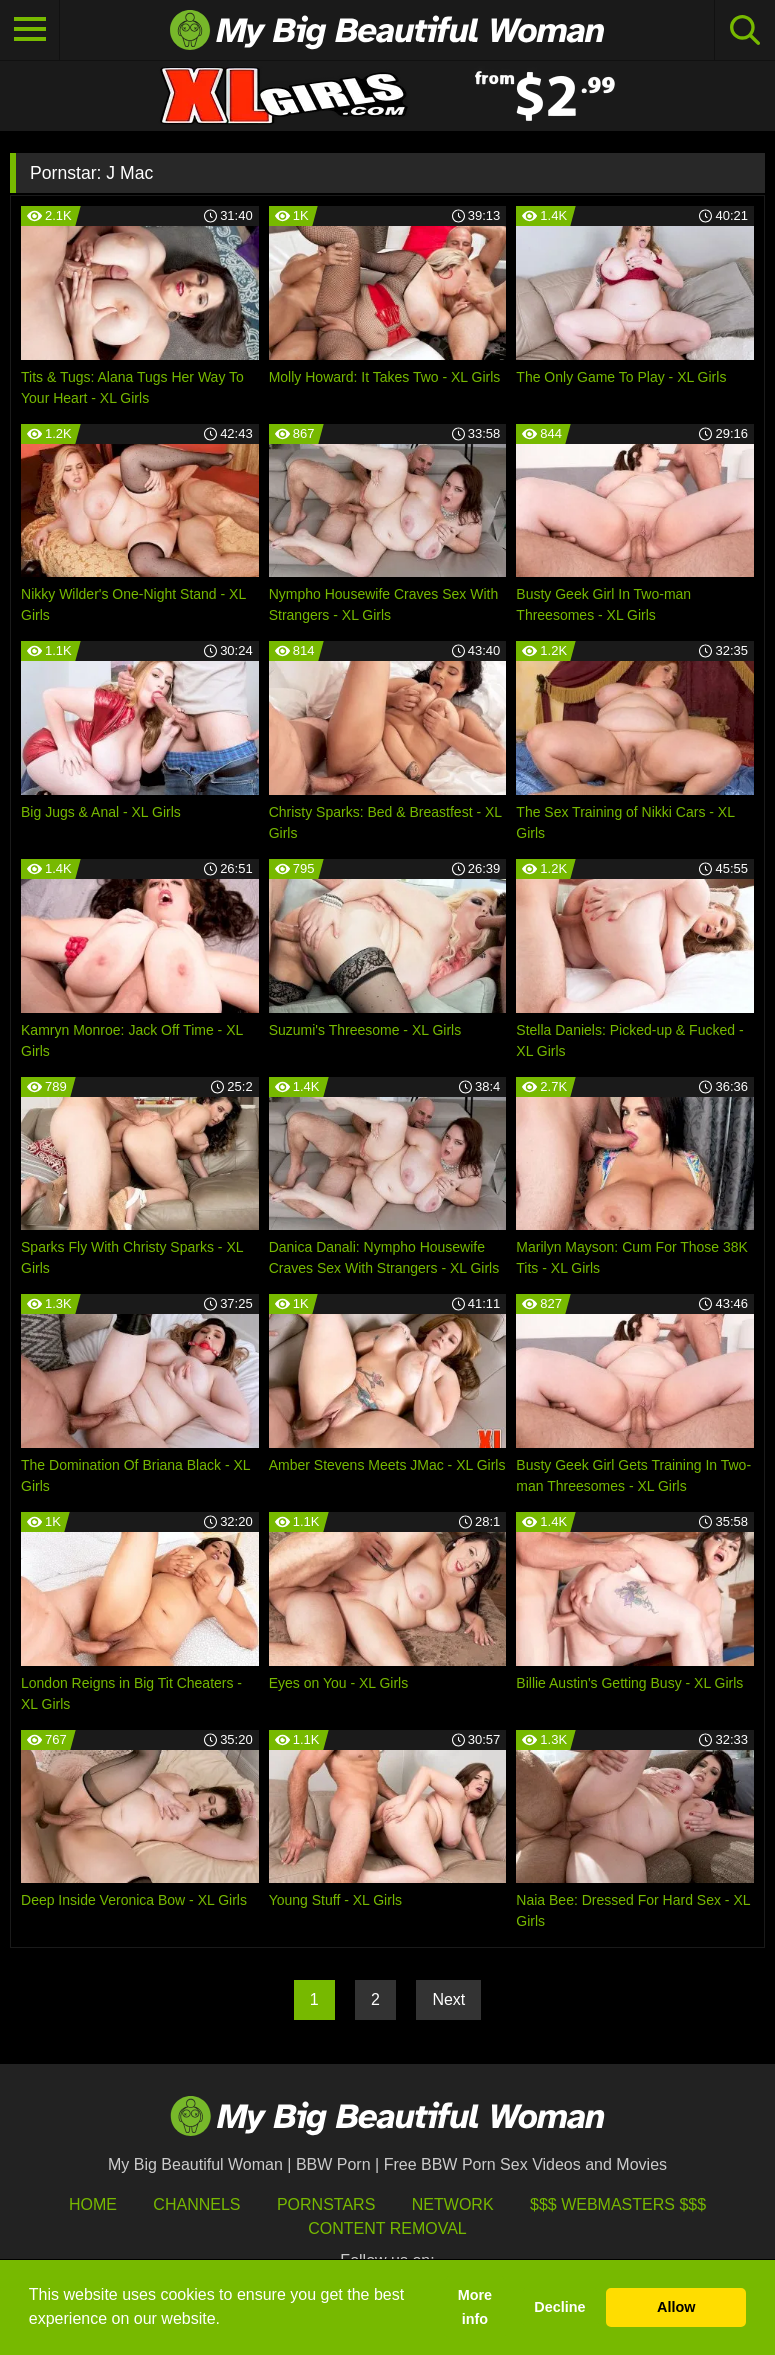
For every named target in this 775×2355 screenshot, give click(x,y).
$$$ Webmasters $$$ (618, 2204)
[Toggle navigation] (30, 30)
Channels (196, 2204)
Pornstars (326, 2204)
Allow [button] (676, 2307)
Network (453, 2204)
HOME (93, 2204)
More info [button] (475, 2307)
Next (448, 1999)
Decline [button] (559, 2307)
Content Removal (387, 2228)
